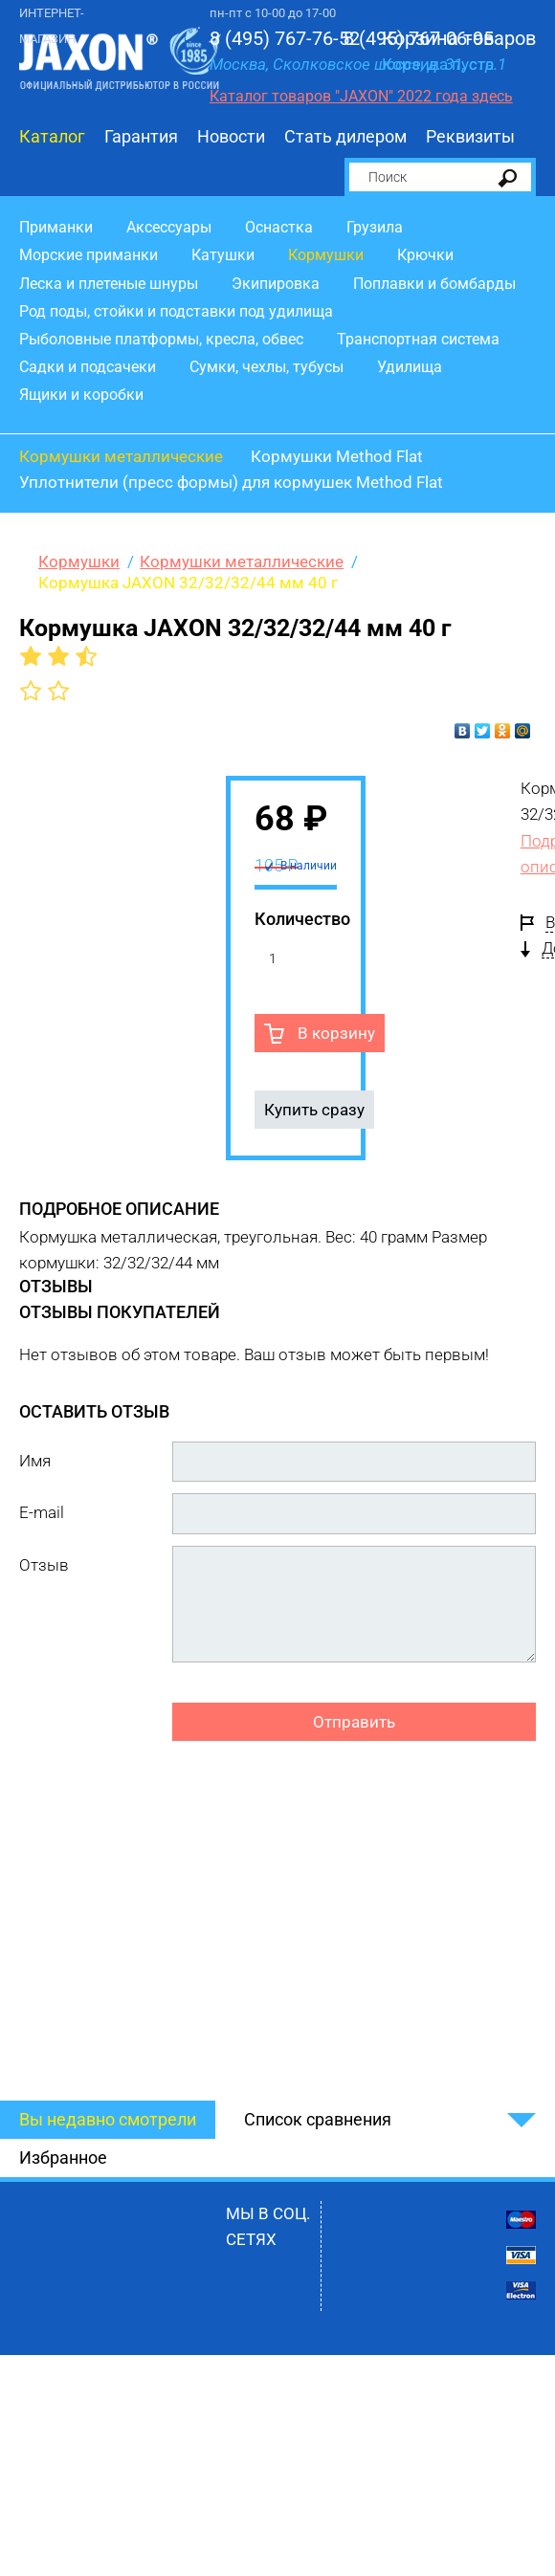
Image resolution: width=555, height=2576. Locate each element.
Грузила (374, 227)
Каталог (52, 136)
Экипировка (276, 284)
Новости (231, 136)
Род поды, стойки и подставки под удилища (176, 311)
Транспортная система (418, 339)
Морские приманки (88, 255)
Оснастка (279, 227)
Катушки (223, 255)
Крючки (425, 255)
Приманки (56, 227)
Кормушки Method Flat (337, 456)
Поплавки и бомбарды (434, 284)
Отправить (354, 1721)
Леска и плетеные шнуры (108, 284)
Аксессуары (168, 227)
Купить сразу (314, 1109)
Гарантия (141, 136)
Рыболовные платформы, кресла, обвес (161, 339)
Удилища (409, 367)
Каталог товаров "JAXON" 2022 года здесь (361, 96)
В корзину (334, 1033)
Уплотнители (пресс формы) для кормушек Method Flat (231, 482)
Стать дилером (345, 136)
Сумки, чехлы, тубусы (266, 367)
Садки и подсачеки (87, 367)
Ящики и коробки (81, 394)
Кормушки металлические (121, 456)
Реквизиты (470, 136)
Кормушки (326, 255)
